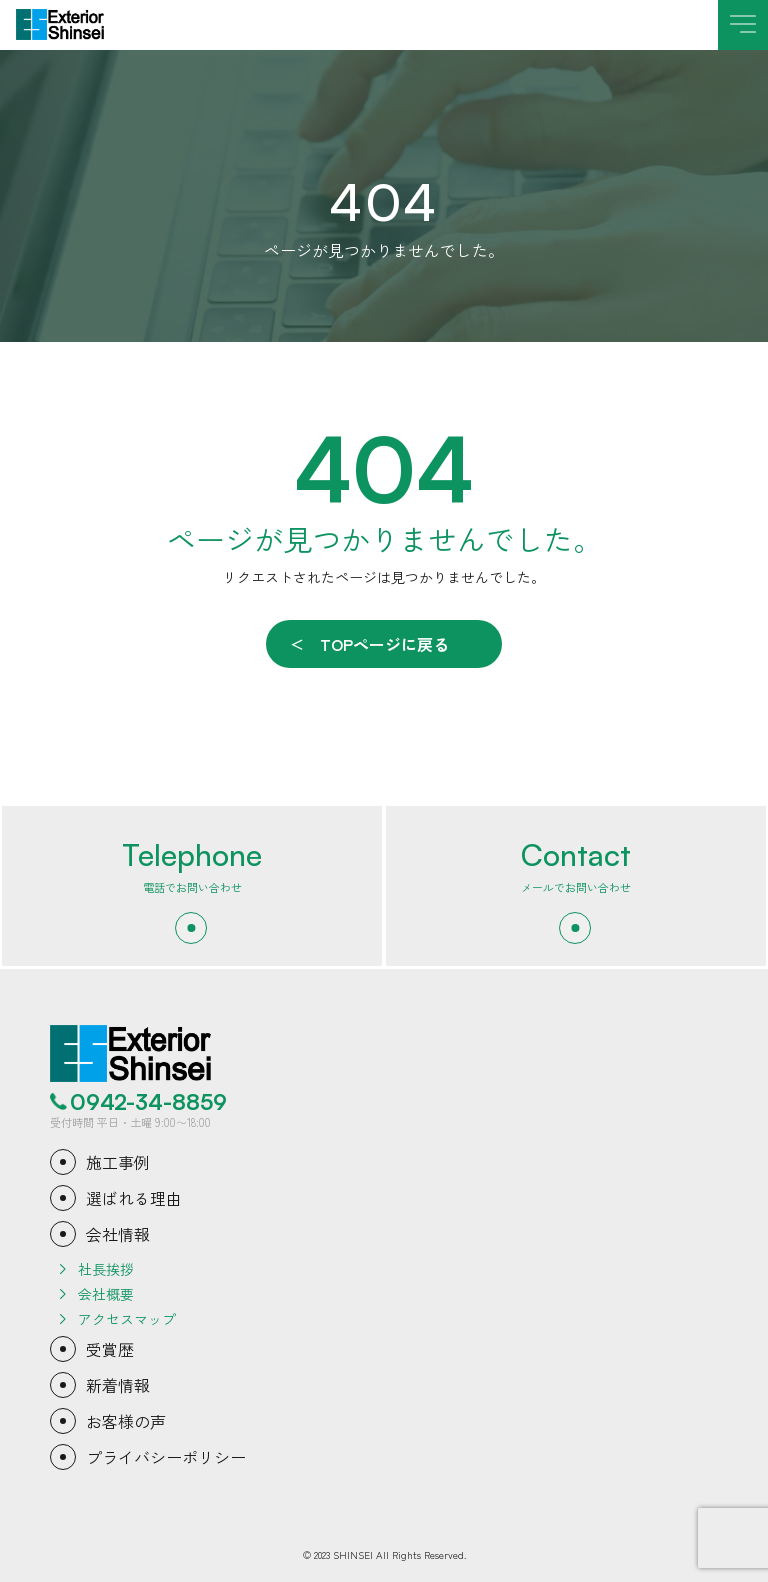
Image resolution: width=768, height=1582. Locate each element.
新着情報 (118, 1385)
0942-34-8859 (148, 1102)
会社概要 (106, 1294)
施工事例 (118, 1162)
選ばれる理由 (134, 1198)
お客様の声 (126, 1421)
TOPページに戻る (384, 644)
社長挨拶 (106, 1269)
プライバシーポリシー (166, 1457)
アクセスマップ (127, 1319)
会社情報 (118, 1234)
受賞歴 (110, 1349)
